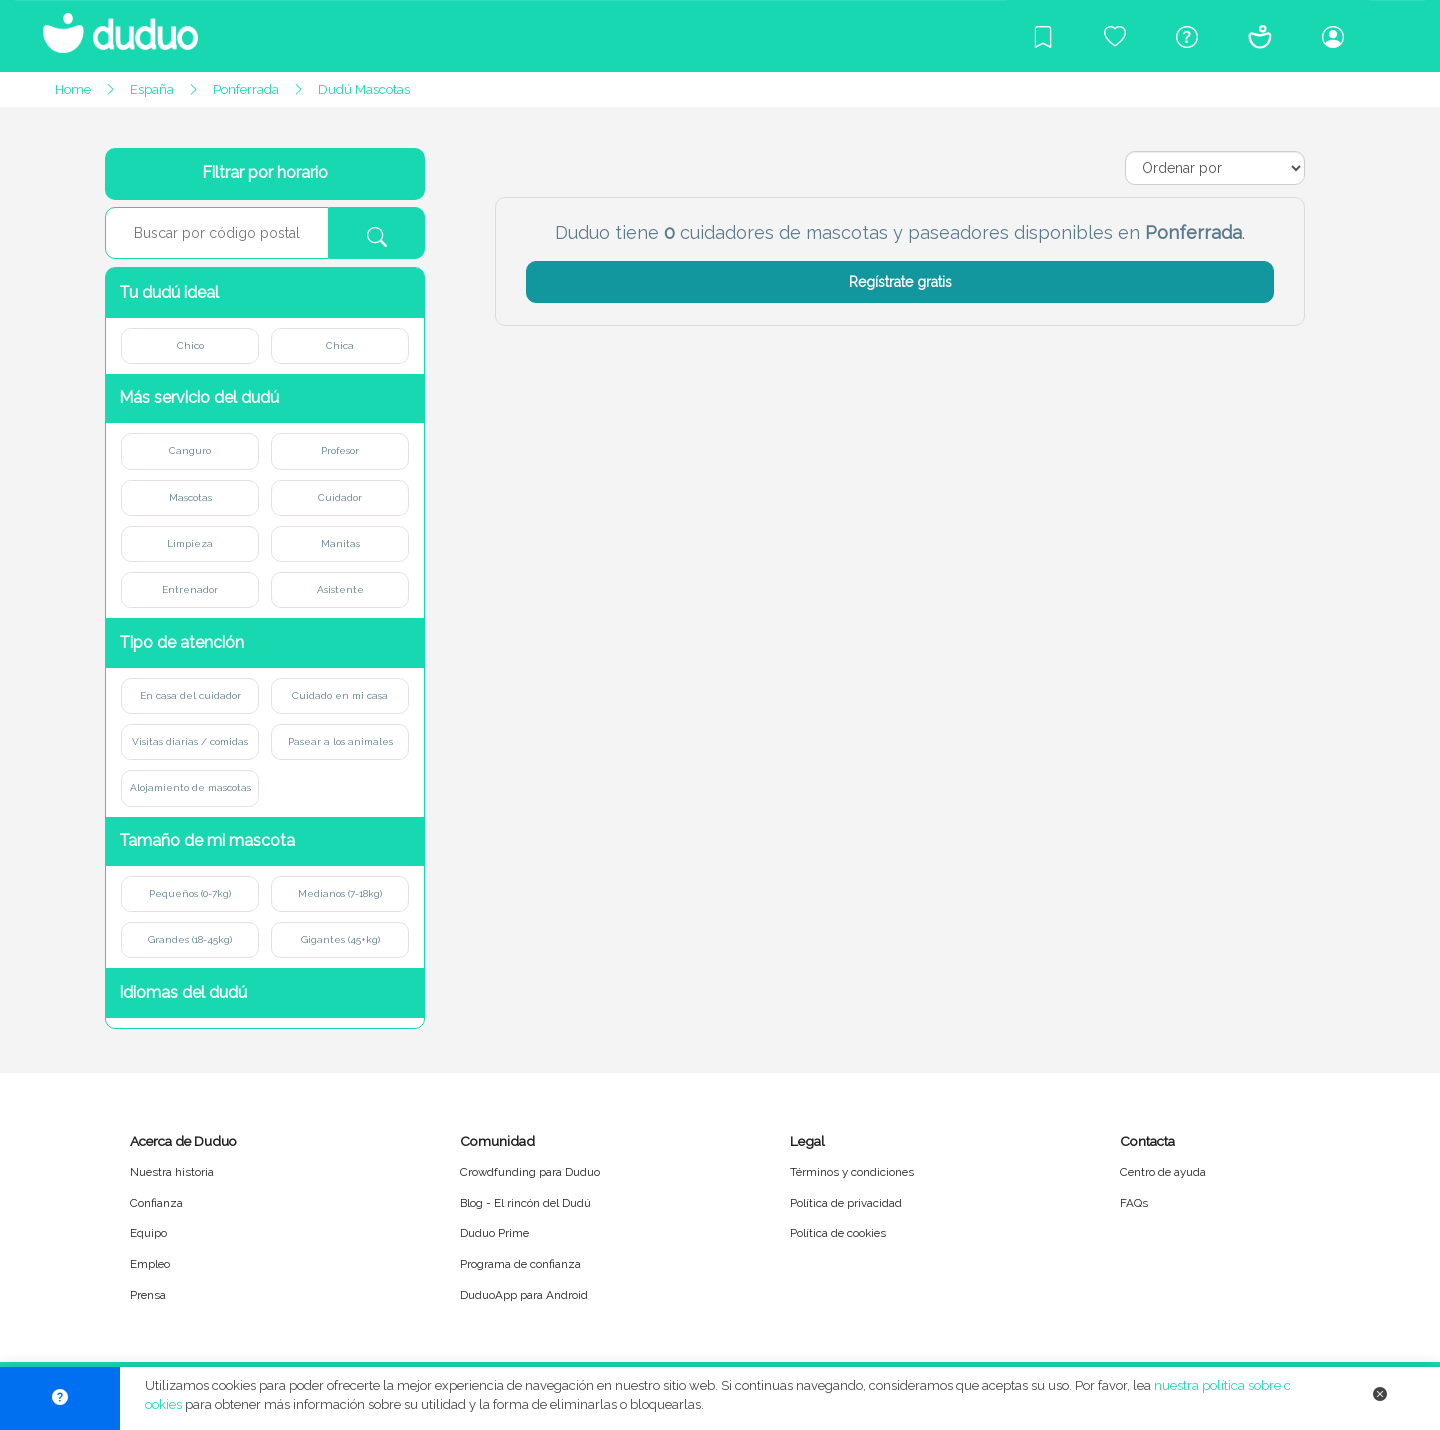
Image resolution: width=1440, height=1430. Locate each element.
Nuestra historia (172, 1172)
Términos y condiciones (852, 1172)
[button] (265, 292)
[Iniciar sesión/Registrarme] (1333, 36)
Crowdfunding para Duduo (530, 1172)
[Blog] (1043, 36)
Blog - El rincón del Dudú (525, 1203)
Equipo (148, 1233)
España (152, 89)
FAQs (1134, 1203)
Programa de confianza (520, 1264)
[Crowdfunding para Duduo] (1115, 36)
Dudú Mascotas (364, 89)
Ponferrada (246, 89)
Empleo (150, 1264)
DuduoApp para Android (524, 1295)
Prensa (148, 1295)
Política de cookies (838, 1233)
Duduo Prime (494, 1233)
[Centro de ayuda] (1187, 36)
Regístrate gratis (900, 282)
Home (73, 89)
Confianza (156, 1203)
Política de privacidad (846, 1203)
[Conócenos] (1260, 36)
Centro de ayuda (1163, 1172)
